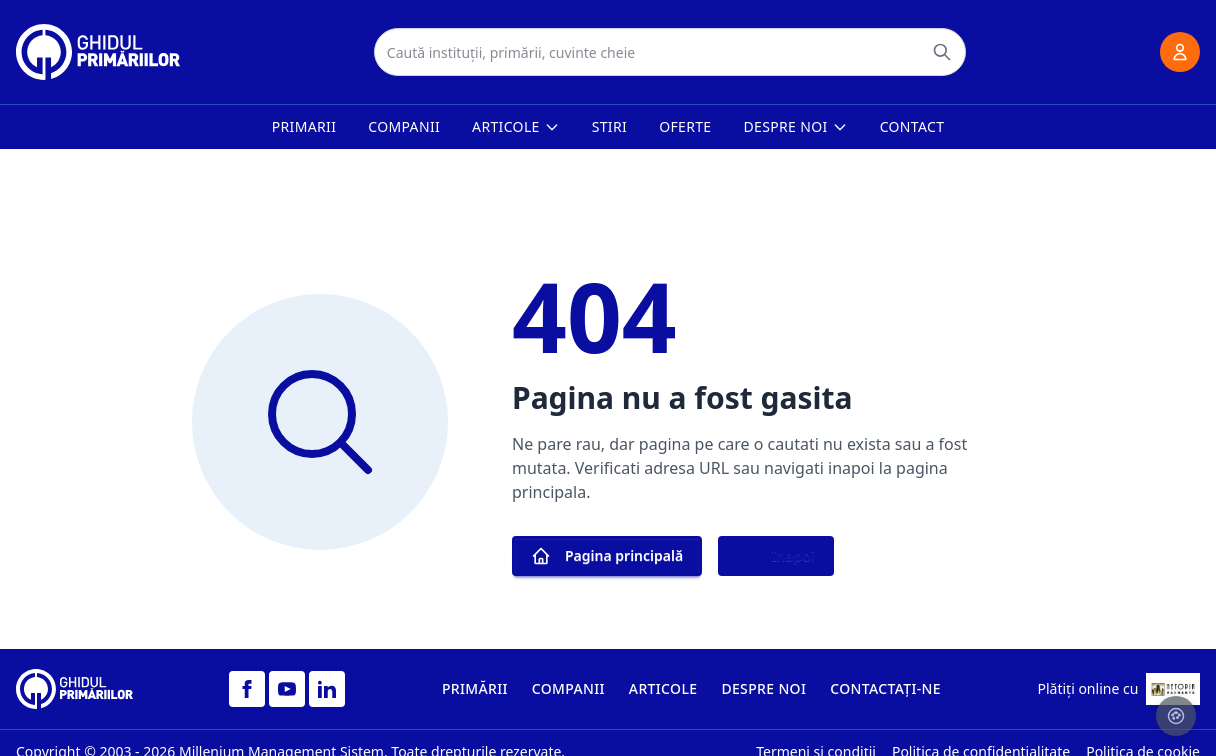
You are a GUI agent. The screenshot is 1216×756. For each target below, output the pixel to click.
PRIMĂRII (475, 688)
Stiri (609, 126)
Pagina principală (607, 556)
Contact (912, 126)
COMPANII (568, 688)
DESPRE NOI (763, 688)
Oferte (685, 126)
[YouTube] (287, 689)
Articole (516, 126)
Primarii (304, 126)
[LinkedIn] (327, 689)
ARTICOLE (663, 688)
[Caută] (942, 52)
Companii (404, 126)
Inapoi (776, 556)
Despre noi (796, 126)
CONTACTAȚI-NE (885, 688)
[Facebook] (247, 689)
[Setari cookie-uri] (1176, 716)
